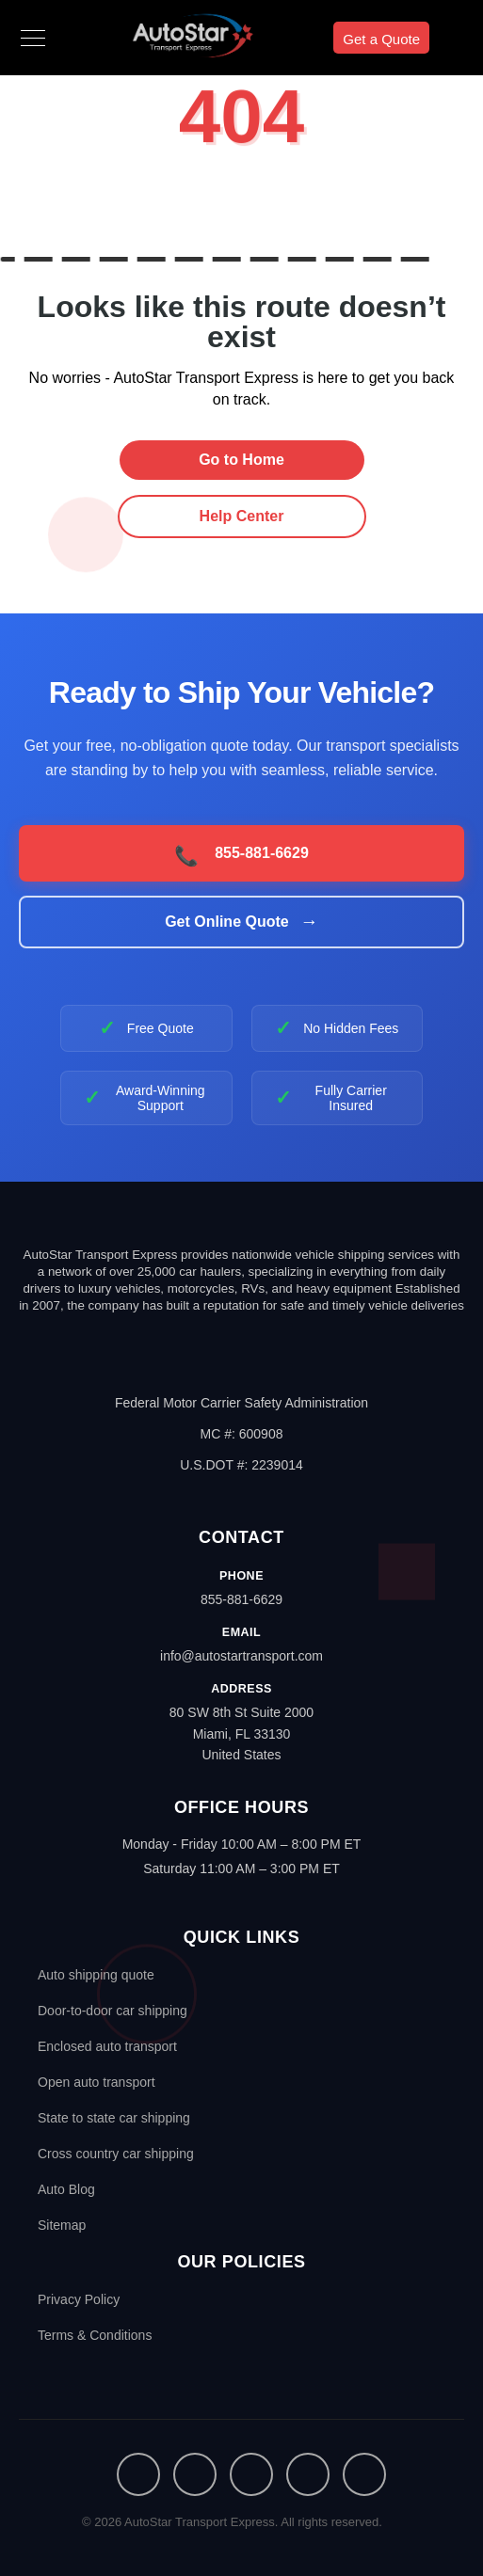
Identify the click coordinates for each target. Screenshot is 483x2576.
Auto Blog (66, 2189)
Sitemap (62, 2225)
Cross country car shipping (116, 2153)
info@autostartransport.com (241, 1655)
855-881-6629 (241, 1599)
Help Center (242, 516)
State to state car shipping (114, 2117)
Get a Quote (381, 39)
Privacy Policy (79, 2299)
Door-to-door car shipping (112, 2010)
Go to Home (241, 460)
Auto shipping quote (96, 1974)
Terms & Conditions (95, 2335)
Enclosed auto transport (107, 2046)
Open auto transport (96, 2082)
